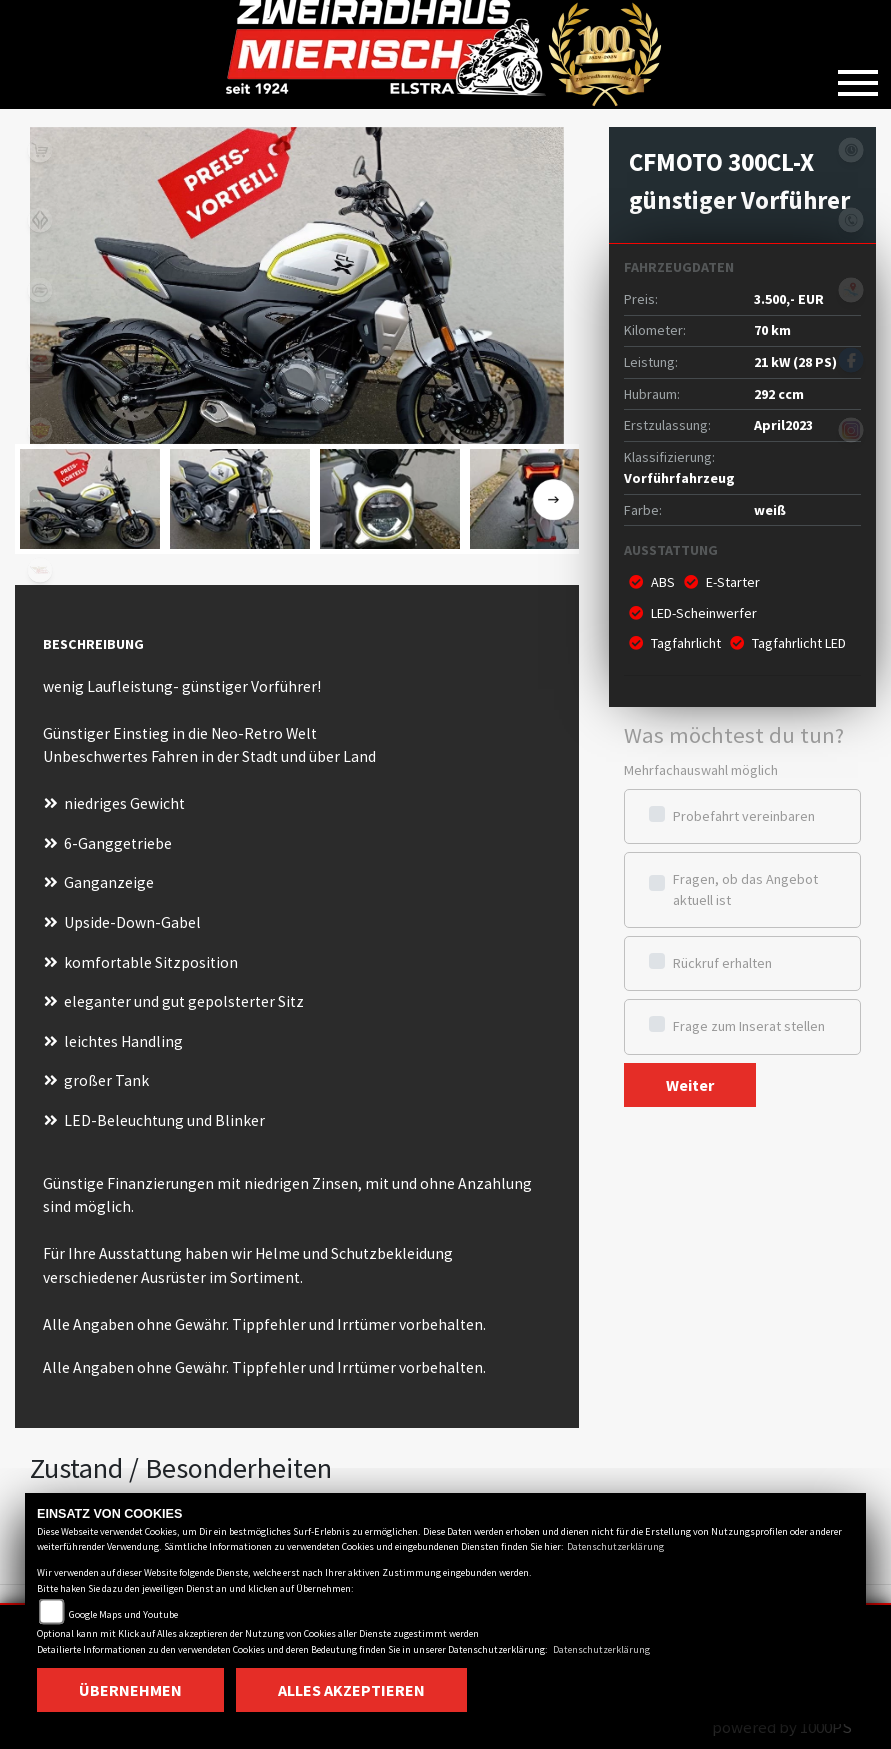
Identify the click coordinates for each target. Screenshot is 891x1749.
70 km (772, 330)
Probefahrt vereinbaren (744, 816)
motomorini (40, 570)
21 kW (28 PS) (795, 362)
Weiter (690, 1085)
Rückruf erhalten (722, 963)
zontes (40, 500)
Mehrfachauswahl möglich (701, 770)
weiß (770, 510)
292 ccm (779, 394)
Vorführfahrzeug (679, 478)
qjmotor (40, 360)
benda (40, 220)
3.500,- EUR (789, 299)
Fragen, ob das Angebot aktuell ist (745, 889)
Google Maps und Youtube (123, 1614)
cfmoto (40, 290)
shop (40, 150)
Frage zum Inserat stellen (749, 1026)
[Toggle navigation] (858, 75)
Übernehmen (130, 1690)
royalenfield (40, 430)
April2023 (783, 425)
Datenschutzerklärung (615, 1546)
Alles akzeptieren (351, 1690)
